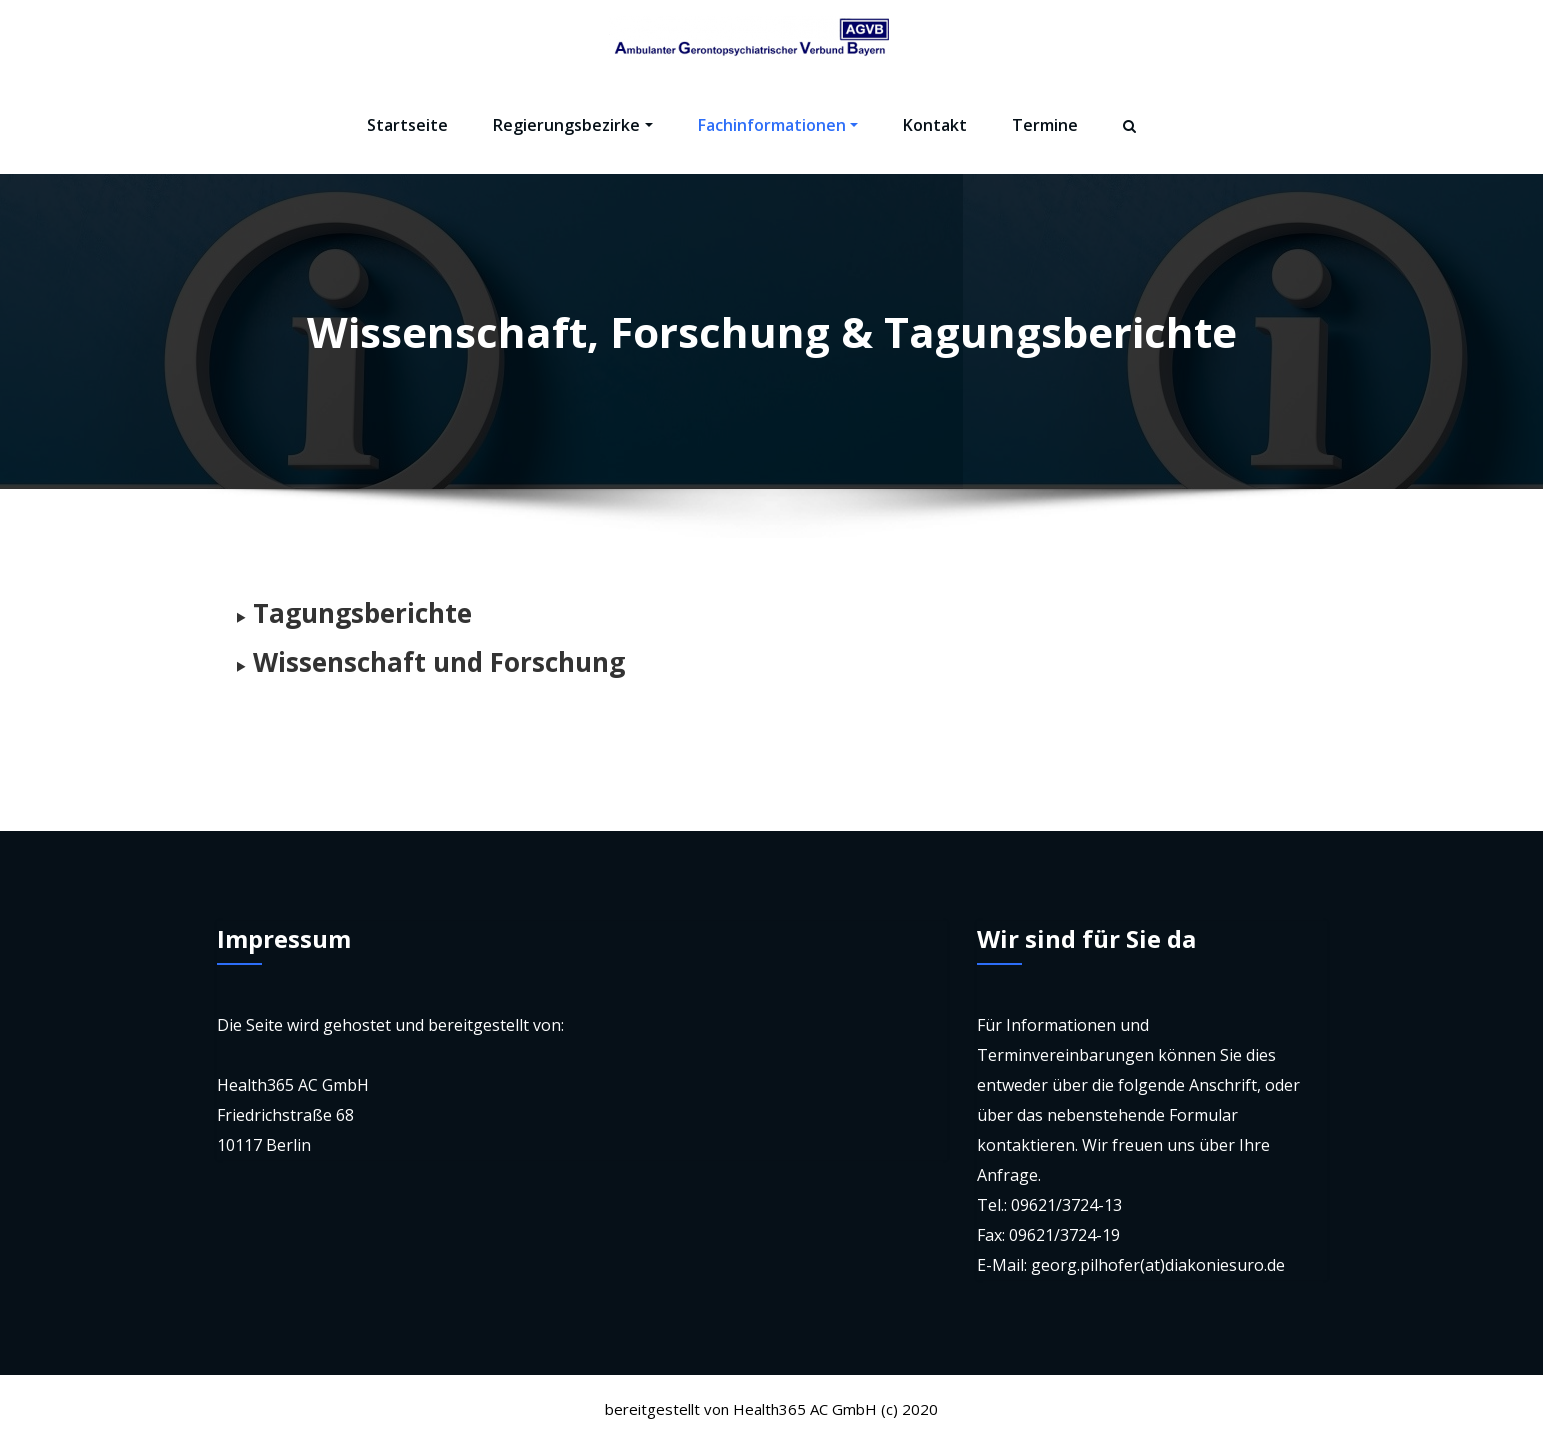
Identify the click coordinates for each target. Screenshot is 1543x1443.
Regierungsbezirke (572, 125)
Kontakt (935, 125)
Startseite (407, 125)
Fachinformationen (778, 125)
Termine (1045, 125)
